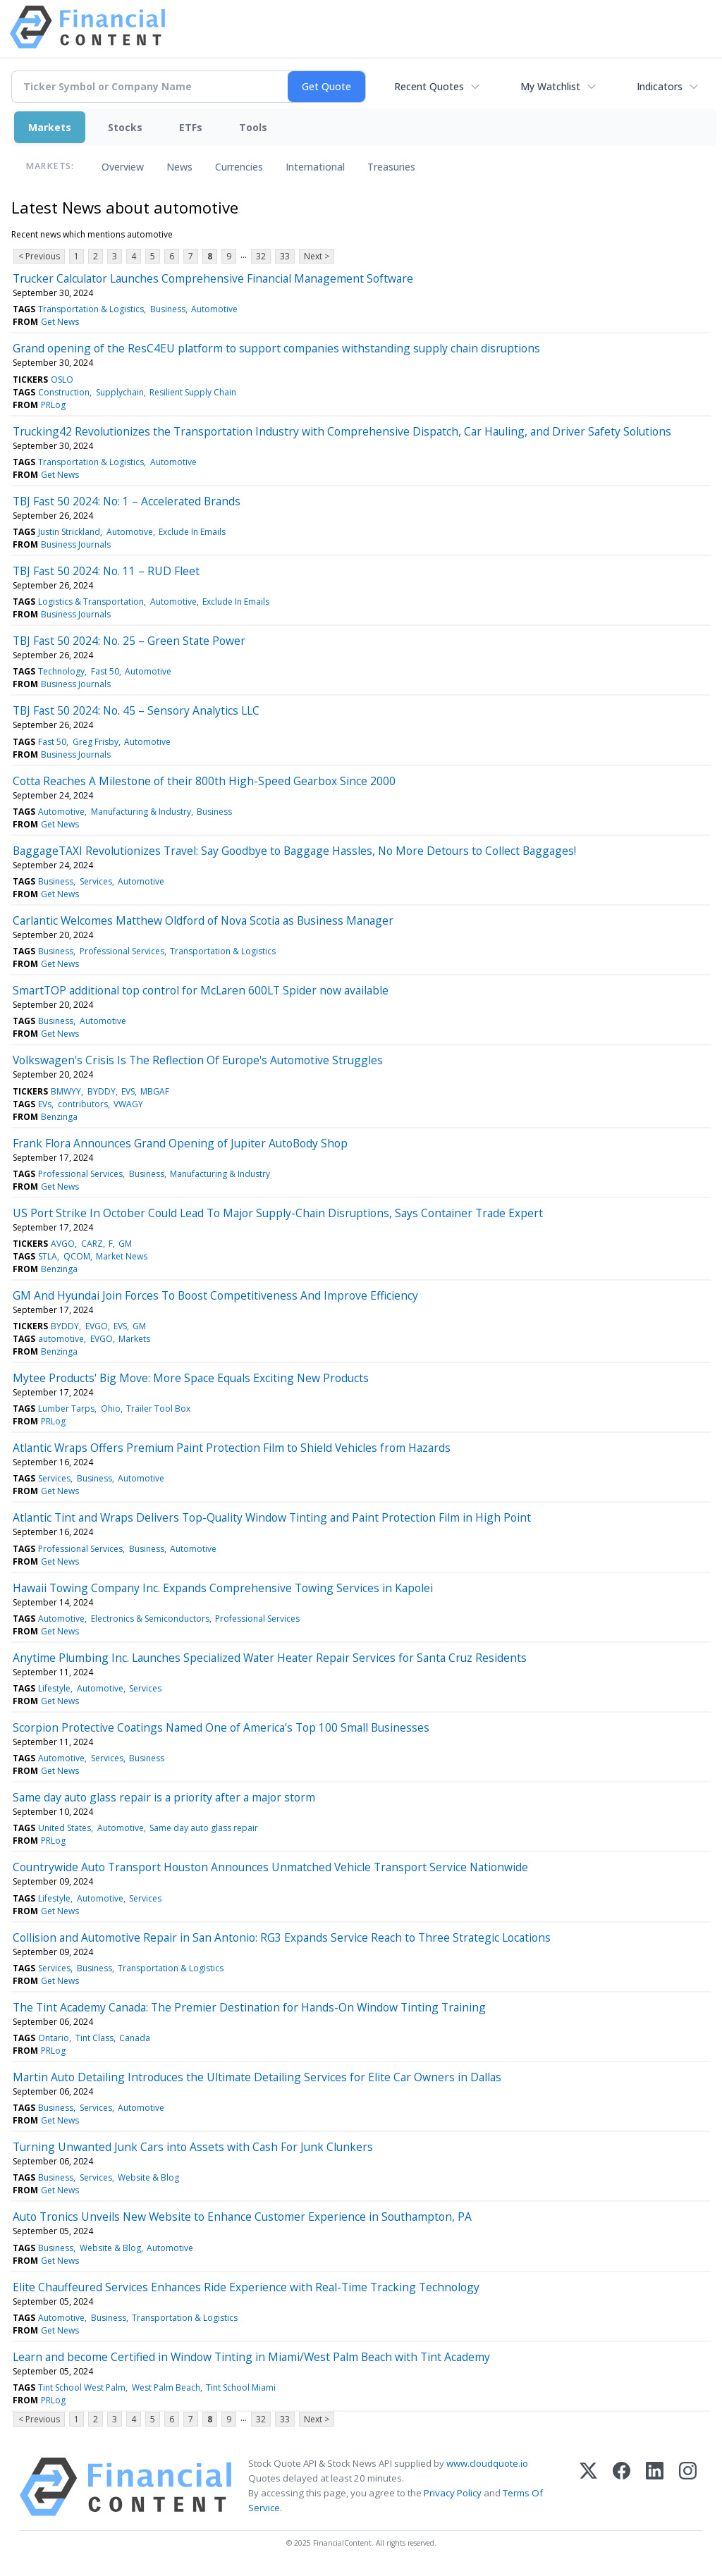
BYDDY (101, 1091)
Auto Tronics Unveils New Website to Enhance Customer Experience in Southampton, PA (242, 2216)
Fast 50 (105, 671)
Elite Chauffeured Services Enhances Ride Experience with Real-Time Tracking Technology (246, 2287)
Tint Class (94, 2038)
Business (167, 309)
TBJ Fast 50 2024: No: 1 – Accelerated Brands (126, 501)
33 (285, 256)
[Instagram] (687, 2487)
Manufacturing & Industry (141, 812)
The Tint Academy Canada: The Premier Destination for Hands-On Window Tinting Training (249, 2007)
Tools (253, 127)
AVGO (63, 1244)
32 (261, 256)
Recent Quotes (429, 86)
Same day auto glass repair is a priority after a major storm (164, 1797)
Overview (123, 166)
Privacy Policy (453, 2492)
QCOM (76, 1256)
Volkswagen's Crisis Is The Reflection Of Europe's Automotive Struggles (198, 1060)
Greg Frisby (95, 742)
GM (125, 1244)
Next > (316, 256)
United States (64, 1828)
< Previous (39, 256)
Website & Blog (148, 2177)
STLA (47, 1256)
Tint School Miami (241, 2387)
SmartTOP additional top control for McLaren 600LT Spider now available (200, 990)
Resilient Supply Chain (192, 392)
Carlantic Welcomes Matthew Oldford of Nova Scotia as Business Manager (203, 920)
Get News (60, 322)
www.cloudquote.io (487, 2463)
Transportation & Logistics (91, 309)
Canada (134, 2038)
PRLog (53, 405)
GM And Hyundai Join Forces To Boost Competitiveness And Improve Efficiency (215, 1295)
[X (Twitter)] (588, 2487)
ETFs (190, 127)
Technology (61, 671)
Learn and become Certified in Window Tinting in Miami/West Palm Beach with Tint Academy (251, 2357)
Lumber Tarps (66, 1409)
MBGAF (154, 1091)
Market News (121, 1256)
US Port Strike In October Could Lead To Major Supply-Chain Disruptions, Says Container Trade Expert (278, 1213)
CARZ (92, 1244)
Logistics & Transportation (91, 602)
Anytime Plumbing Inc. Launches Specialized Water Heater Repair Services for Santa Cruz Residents (270, 1657)
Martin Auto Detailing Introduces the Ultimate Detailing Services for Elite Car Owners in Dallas (257, 2077)
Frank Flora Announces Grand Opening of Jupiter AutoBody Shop (180, 1143)
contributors (83, 1104)
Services (96, 881)
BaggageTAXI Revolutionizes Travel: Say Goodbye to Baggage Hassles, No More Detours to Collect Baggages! (294, 850)
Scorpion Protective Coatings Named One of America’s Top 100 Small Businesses (221, 1727)
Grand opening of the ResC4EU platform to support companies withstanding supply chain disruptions (276, 348)
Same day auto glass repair (203, 1828)
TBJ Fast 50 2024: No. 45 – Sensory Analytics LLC (136, 710)
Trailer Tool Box (158, 1409)
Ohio (111, 1409)
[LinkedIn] (654, 2487)
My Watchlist (550, 86)
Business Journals (76, 544)
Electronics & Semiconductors (150, 1619)
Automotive (214, 309)
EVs (44, 1104)
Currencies (239, 166)
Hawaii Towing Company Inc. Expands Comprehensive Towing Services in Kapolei (223, 1588)
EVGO (96, 1326)
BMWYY (66, 1091)
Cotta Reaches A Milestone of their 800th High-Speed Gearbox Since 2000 (204, 781)
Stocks (125, 127)
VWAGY (128, 1104)
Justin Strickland (69, 532)
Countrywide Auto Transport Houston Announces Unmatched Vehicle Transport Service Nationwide (270, 1867)
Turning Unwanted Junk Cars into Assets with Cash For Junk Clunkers (193, 2147)
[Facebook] (621, 2487)
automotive (61, 1339)
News (179, 166)
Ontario (53, 2038)
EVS (128, 1091)
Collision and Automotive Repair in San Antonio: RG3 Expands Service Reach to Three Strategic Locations (282, 1937)
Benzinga (59, 1117)
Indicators (660, 86)
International (315, 166)
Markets (49, 127)
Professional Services (122, 951)
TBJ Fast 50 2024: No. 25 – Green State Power (129, 640)
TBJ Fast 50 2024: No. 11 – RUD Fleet (106, 571)
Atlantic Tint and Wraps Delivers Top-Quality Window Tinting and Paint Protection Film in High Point (272, 1517)
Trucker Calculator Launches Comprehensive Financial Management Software (213, 278)
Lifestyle (54, 1688)
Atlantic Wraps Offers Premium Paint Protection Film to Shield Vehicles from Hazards (232, 1447)
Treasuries (391, 166)
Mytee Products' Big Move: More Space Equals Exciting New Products (191, 1378)
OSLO (62, 380)
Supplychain (120, 392)
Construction (64, 392)
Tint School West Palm (82, 2387)
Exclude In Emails (192, 532)
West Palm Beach (166, 2387)
